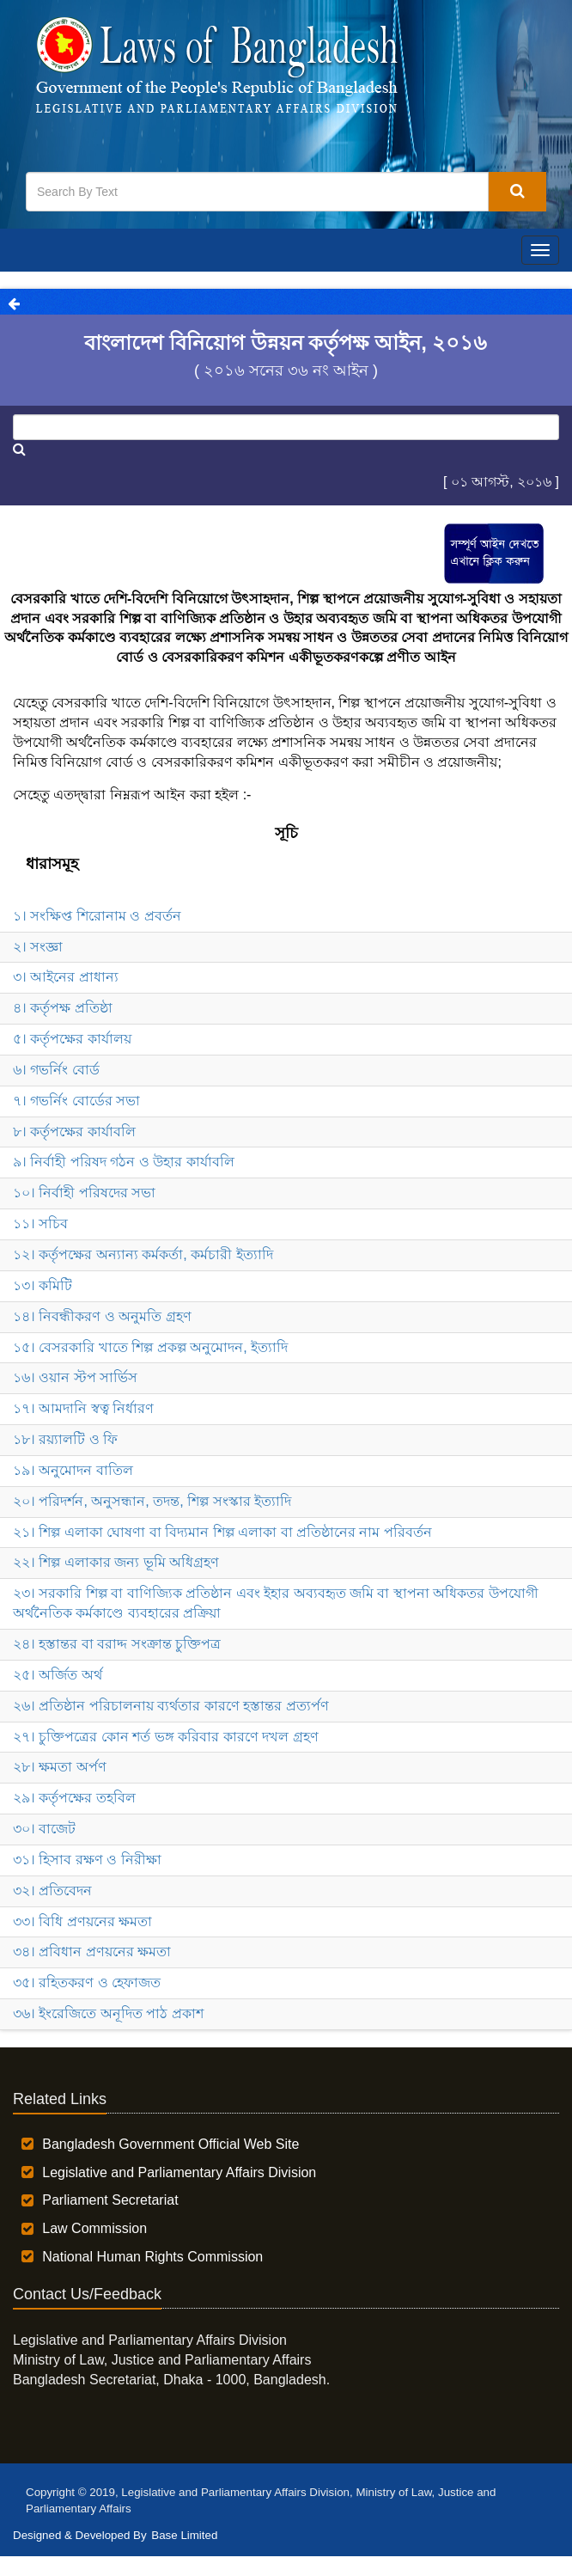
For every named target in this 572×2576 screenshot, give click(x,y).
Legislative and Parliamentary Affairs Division (179, 2172)
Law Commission (94, 2228)
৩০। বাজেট (44, 1828)
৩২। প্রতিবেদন (52, 1890)
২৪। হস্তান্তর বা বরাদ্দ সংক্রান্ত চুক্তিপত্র (117, 1644)
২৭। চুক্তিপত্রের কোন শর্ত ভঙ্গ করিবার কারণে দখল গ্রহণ (166, 1736)
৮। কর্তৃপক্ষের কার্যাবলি (74, 1131)
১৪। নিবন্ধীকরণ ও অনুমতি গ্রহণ (102, 1316)
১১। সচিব (40, 1223)
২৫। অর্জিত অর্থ (57, 1674)
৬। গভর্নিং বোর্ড (56, 1069)
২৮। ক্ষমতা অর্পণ (59, 1766)
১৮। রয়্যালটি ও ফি (65, 1439)
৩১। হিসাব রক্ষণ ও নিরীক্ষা (87, 1859)
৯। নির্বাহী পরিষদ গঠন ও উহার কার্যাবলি (123, 1161)
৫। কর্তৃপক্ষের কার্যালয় (72, 1038)
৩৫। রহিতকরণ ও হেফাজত (87, 1982)
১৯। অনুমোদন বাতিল (73, 1470)
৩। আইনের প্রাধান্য (66, 977)
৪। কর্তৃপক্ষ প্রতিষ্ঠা (63, 1007)
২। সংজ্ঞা (38, 946)
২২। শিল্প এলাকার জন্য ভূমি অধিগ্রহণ (116, 1562)
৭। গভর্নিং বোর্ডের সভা (76, 1100)
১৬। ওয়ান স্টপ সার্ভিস (75, 1377)
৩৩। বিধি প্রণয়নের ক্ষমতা (82, 1921)
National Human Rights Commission (152, 2256)
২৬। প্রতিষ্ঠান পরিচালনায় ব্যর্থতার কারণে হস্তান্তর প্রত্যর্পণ (171, 1705)
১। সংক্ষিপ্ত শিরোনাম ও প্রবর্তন (97, 916)
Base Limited (184, 2535)
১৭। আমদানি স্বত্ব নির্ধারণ (83, 1408)
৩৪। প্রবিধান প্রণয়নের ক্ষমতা (92, 1951)
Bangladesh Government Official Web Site (170, 2144)
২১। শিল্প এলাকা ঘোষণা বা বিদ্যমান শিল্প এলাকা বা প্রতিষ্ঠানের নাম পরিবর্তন (222, 1532)
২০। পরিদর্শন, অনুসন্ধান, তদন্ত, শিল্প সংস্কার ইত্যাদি (152, 1501)
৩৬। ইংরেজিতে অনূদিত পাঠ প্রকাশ (108, 2013)
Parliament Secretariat (110, 2200)
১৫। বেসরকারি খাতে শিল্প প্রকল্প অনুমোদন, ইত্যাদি (150, 1347)
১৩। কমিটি (42, 1285)
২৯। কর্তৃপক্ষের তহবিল (74, 1797)
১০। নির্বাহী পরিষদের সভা (84, 1192)
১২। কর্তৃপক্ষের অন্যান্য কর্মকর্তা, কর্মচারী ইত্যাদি (143, 1254)
